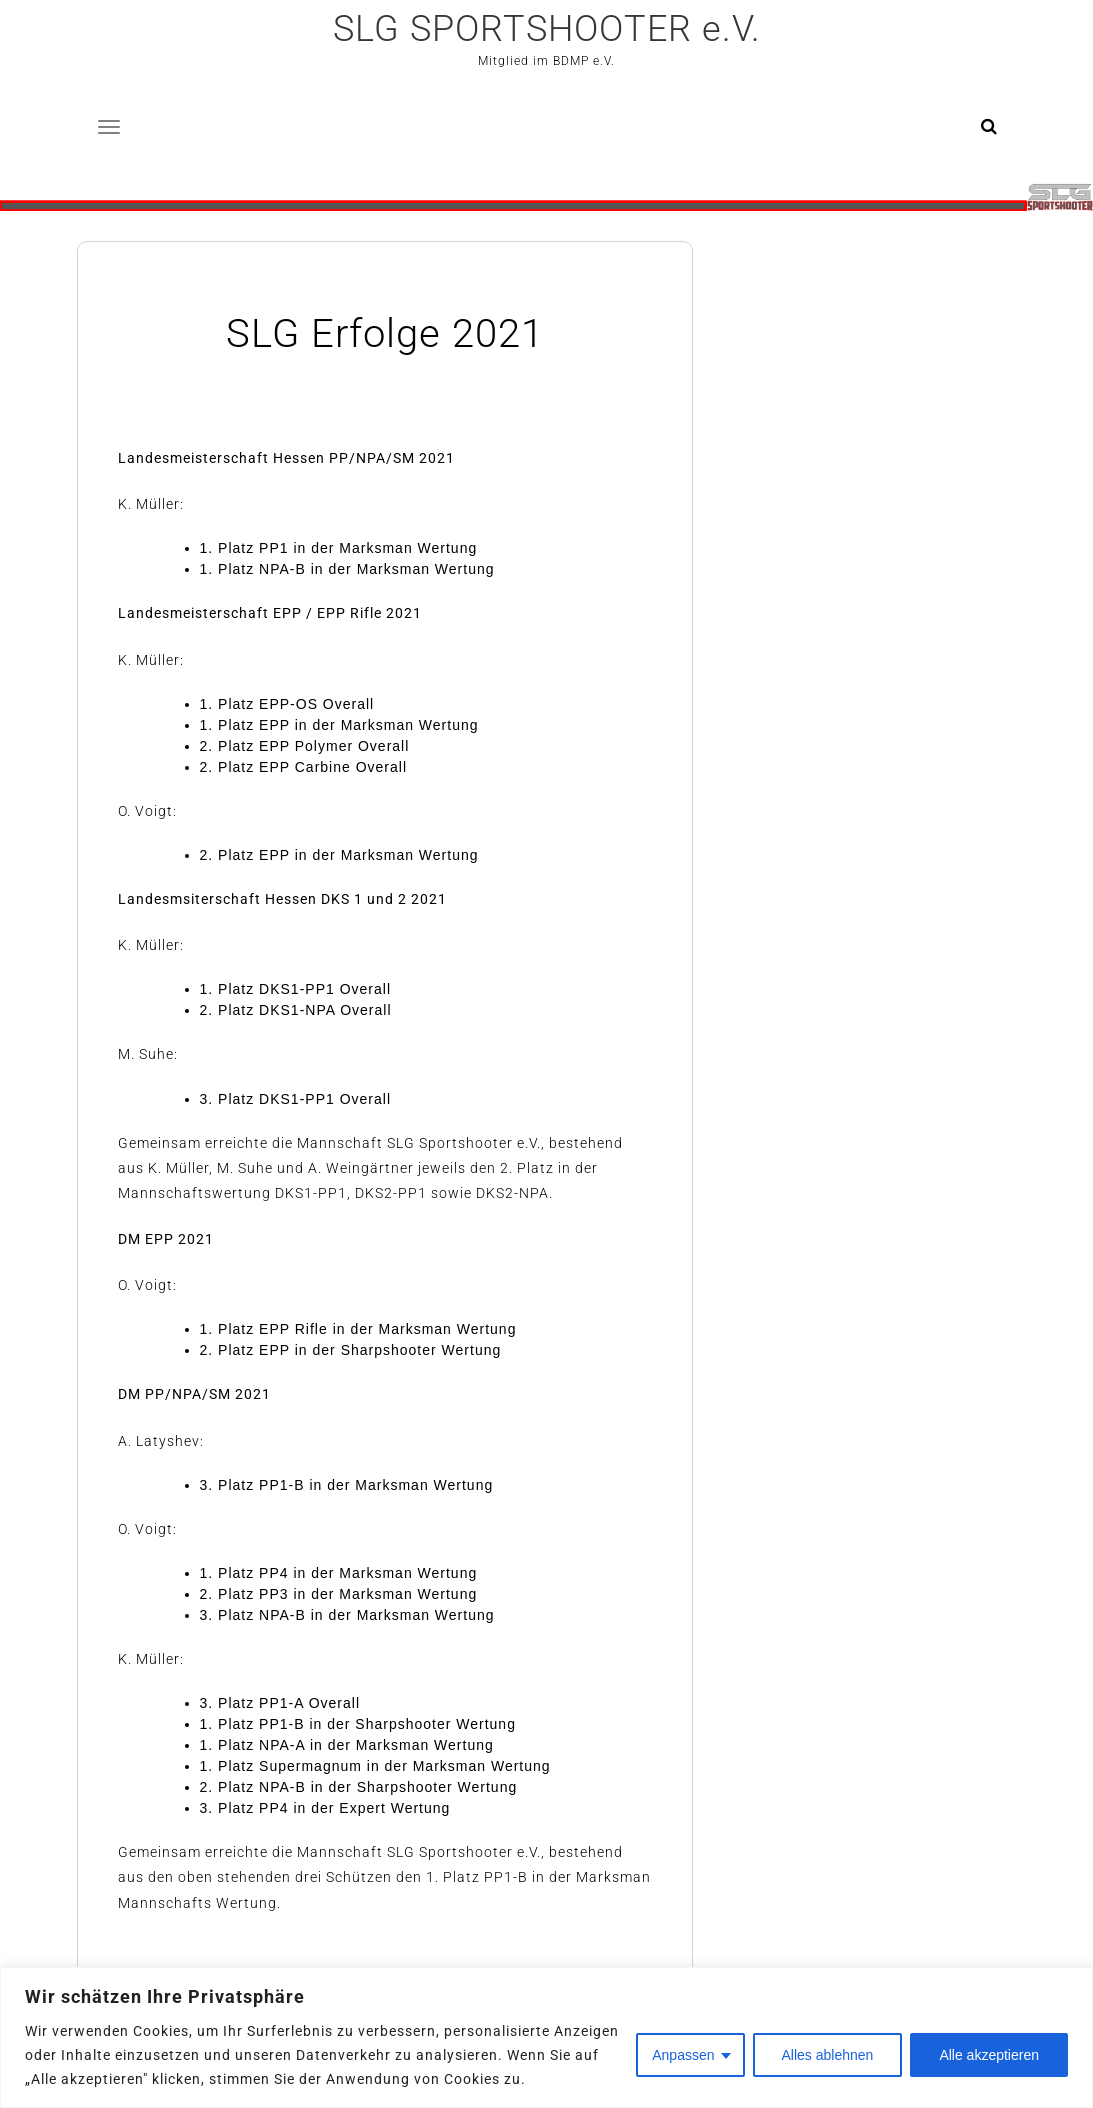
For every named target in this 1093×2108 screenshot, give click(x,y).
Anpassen (683, 2055)
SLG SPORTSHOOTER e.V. (547, 29)
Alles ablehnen (828, 2055)
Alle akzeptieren (989, 2055)
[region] (546, 2037)
